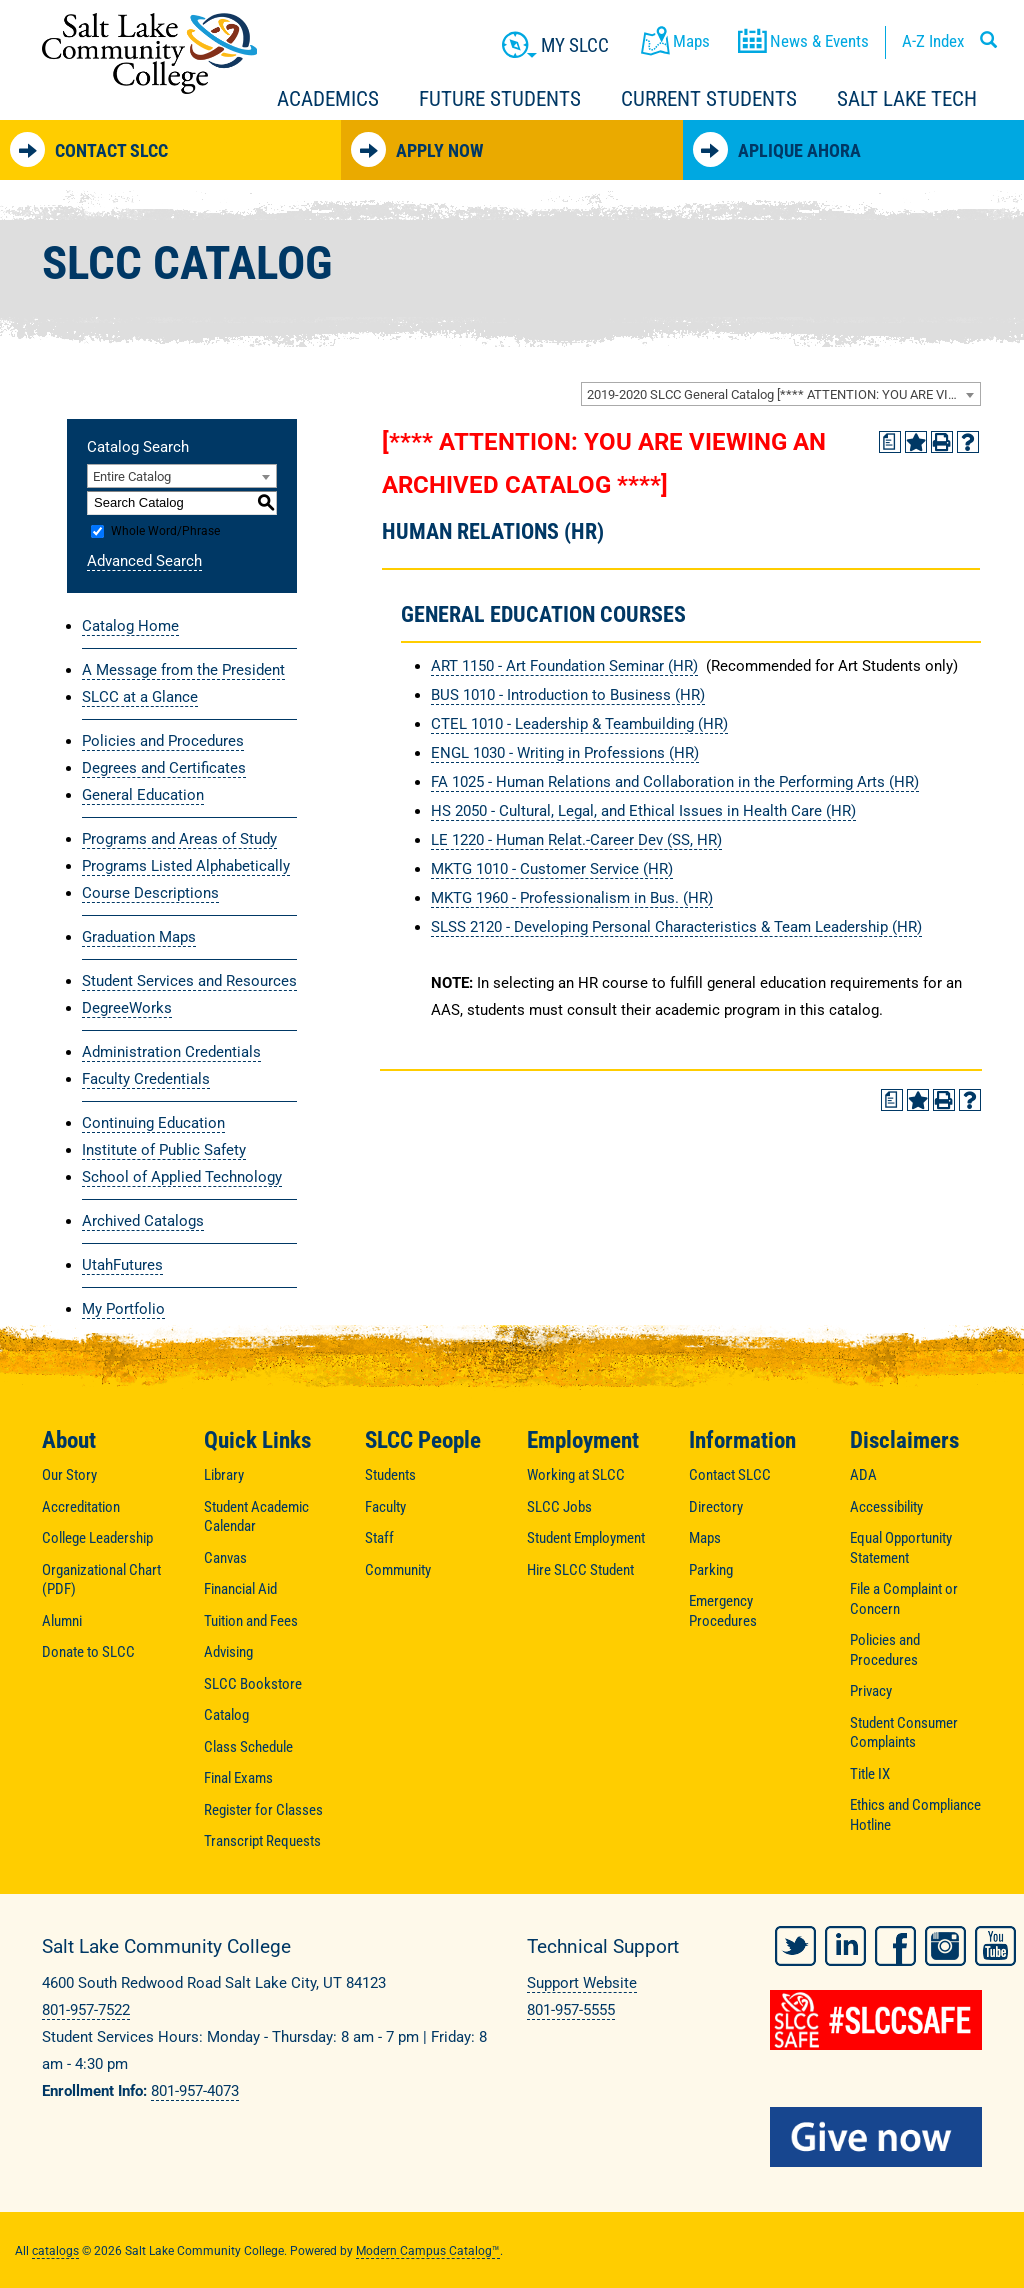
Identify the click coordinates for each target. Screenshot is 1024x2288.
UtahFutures (122, 1265)
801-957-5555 (571, 2010)
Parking (711, 1570)
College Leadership (97, 1538)
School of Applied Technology (182, 1177)
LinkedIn (845, 1944)
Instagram (945, 1944)
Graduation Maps (139, 937)
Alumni (62, 1621)
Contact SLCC (89, 149)
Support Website (582, 1983)
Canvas (225, 1558)
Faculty (385, 1507)
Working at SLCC (576, 1475)
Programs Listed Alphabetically (186, 866)
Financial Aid (240, 1589)
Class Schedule (248, 1747)
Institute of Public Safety (164, 1150)
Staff (379, 1538)
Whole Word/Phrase (165, 531)
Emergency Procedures (723, 1611)
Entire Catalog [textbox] (132, 476)
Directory (716, 1507)
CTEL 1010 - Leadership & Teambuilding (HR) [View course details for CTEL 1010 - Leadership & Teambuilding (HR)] (579, 724)
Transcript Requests (262, 1841)
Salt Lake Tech (907, 99)
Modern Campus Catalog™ (428, 2249)
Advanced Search (144, 561)
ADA (863, 1475)
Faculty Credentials (146, 1079)
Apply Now (417, 149)
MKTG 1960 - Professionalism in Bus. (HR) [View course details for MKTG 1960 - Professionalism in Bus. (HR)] (572, 898)
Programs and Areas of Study (179, 839)
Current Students (709, 99)
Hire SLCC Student (580, 1570)
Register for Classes (263, 1810)
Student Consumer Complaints (904, 1733)
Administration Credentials (171, 1052)
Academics (328, 99)
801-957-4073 (195, 2091)
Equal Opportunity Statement (901, 1548)
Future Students (500, 99)
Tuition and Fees (251, 1621)
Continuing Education (153, 1123)
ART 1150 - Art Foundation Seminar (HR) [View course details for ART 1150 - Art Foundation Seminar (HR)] (564, 666)
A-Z (933, 41)
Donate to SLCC (88, 1652)
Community (398, 1570)
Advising (228, 1652)
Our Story (69, 1475)
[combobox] (781, 394)
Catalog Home (130, 626)
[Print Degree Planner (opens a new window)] (890, 442)
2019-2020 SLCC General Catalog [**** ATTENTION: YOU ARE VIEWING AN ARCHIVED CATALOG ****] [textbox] (783, 394)
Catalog (226, 1715)
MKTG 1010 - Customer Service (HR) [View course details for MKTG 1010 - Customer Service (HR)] (552, 869)
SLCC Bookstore (253, 1684)
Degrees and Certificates (164, 768)
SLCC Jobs (559, 1507)
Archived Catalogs (143, 1221)
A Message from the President (183, 670)
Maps (705, 1538)
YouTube (995, 1944)
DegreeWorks (127, 1008)
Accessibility (886, 1507)
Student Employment (586, 1538)
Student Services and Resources (189, 981)
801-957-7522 (86, 2010)
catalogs (55, 2249)
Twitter (795, 1944)
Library (224, 1475)
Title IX (870, 1774)
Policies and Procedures (163, 741)
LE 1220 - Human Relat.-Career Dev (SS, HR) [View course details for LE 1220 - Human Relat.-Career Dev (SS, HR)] (576, 840)
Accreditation (81, 1507)
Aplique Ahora (777, 149)
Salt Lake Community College (149, 53)
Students (390, 1475)
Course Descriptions (150, 893)
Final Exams (238, 1778)
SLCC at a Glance (140, 697)
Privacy (871, 1691)
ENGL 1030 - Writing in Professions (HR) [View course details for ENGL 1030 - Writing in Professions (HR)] (565, 753)
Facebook (895, 1944)
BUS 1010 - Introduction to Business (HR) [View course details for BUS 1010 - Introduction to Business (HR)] (568, 695)
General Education (143, 795)
